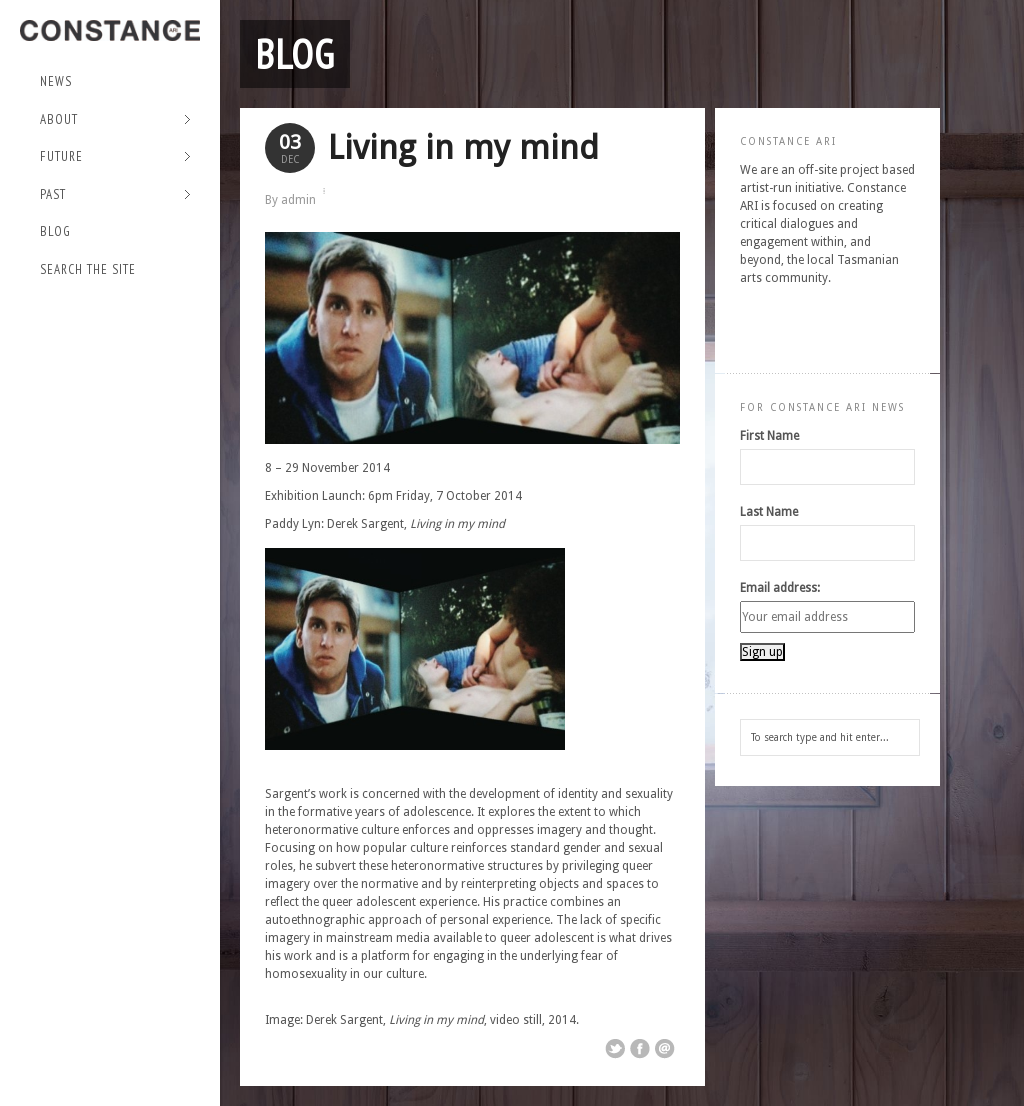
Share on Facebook (640, 1049)
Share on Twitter (615, 1049)
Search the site (88, 269)
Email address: (780, 588)
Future (115, 157)
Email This (665, 1049)
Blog (55, 231)
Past (115, 195)
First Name (769, 436)
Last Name (769, 512)
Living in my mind (463, 147)
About (115, 120)
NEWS (56, 81)
